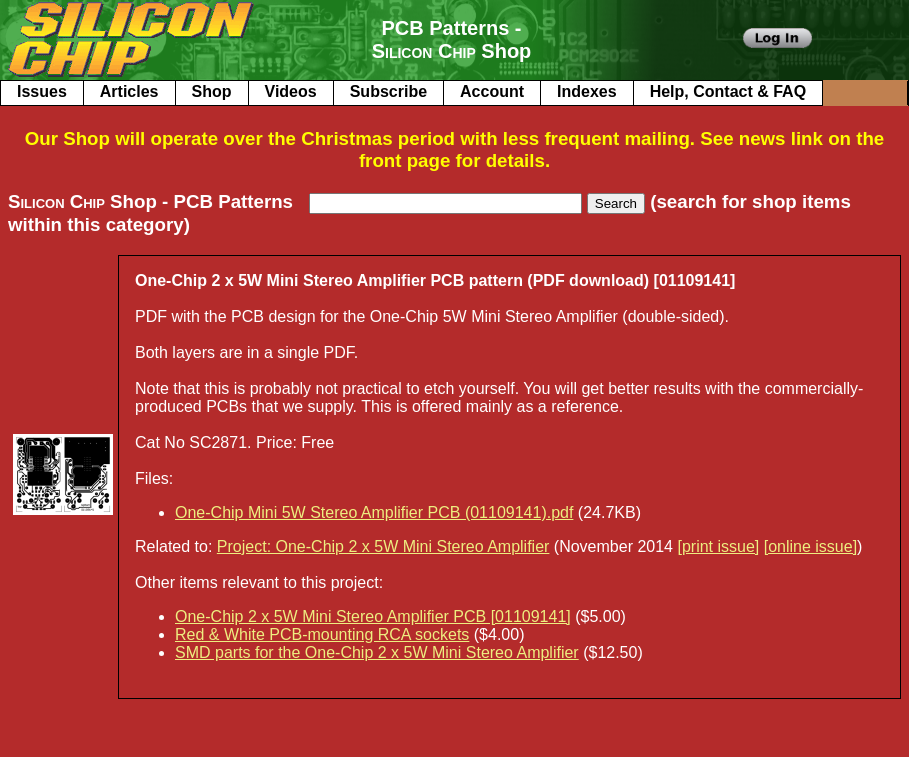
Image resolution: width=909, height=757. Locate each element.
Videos (291, 91)
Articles (129, 91)
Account (492, 91)
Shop (212, 91)
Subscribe (388, 91)
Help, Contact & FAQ (728, 91)
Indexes (587, 91)
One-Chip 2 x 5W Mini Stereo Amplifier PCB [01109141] (373, 616)
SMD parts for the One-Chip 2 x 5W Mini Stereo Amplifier (377, 652)
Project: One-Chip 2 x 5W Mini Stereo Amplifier (383, 546)
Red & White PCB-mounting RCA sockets (322, 634)
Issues (42, 91)
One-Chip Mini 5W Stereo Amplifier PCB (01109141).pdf (374, 512)
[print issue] (718, 546)
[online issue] (810, 546)
